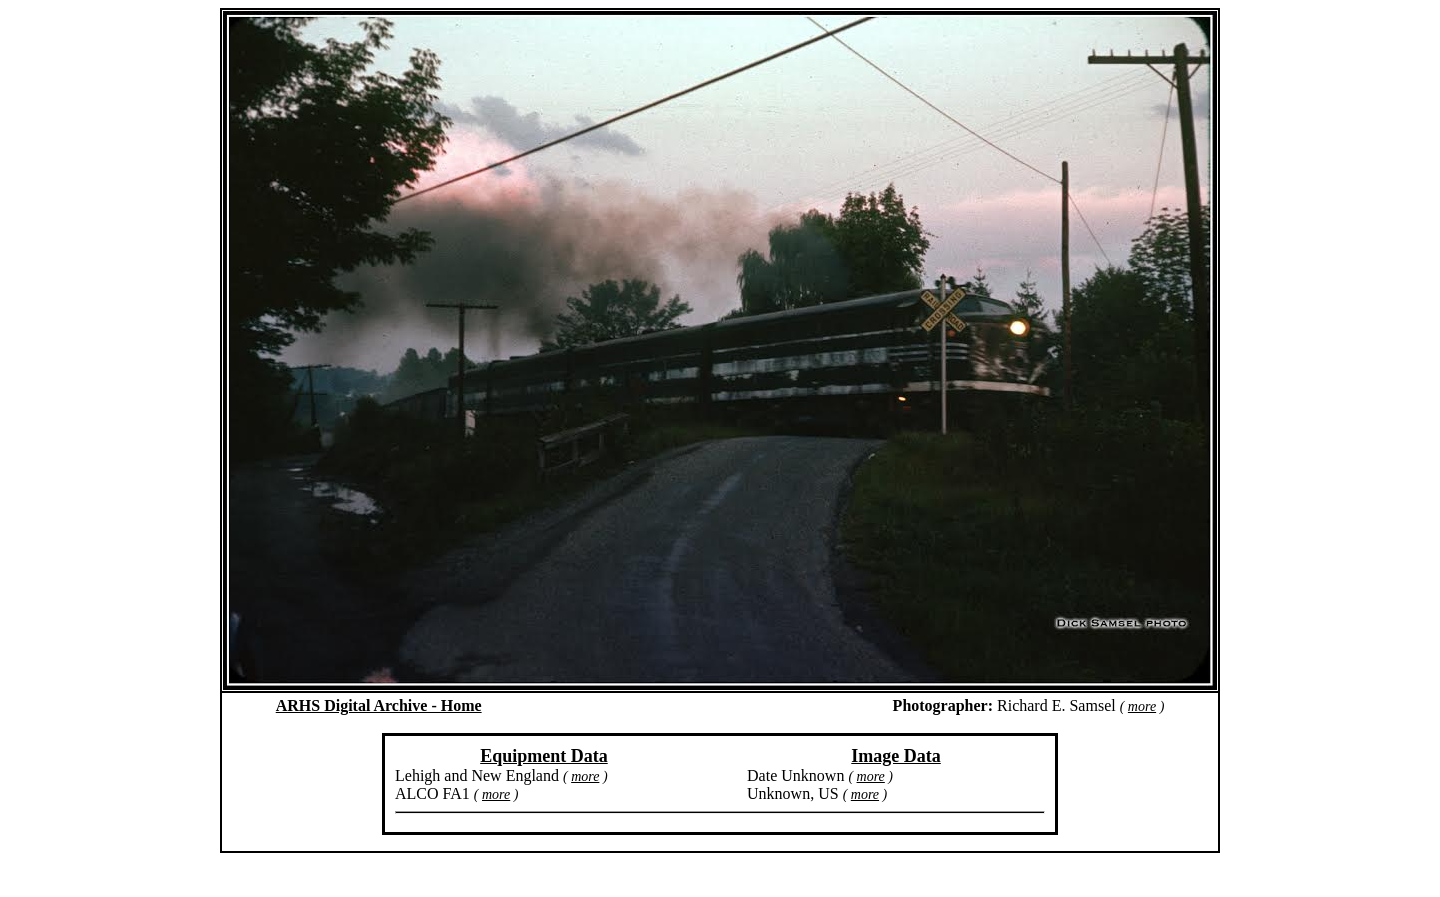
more (1142, 706)
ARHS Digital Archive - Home (379, 705)
